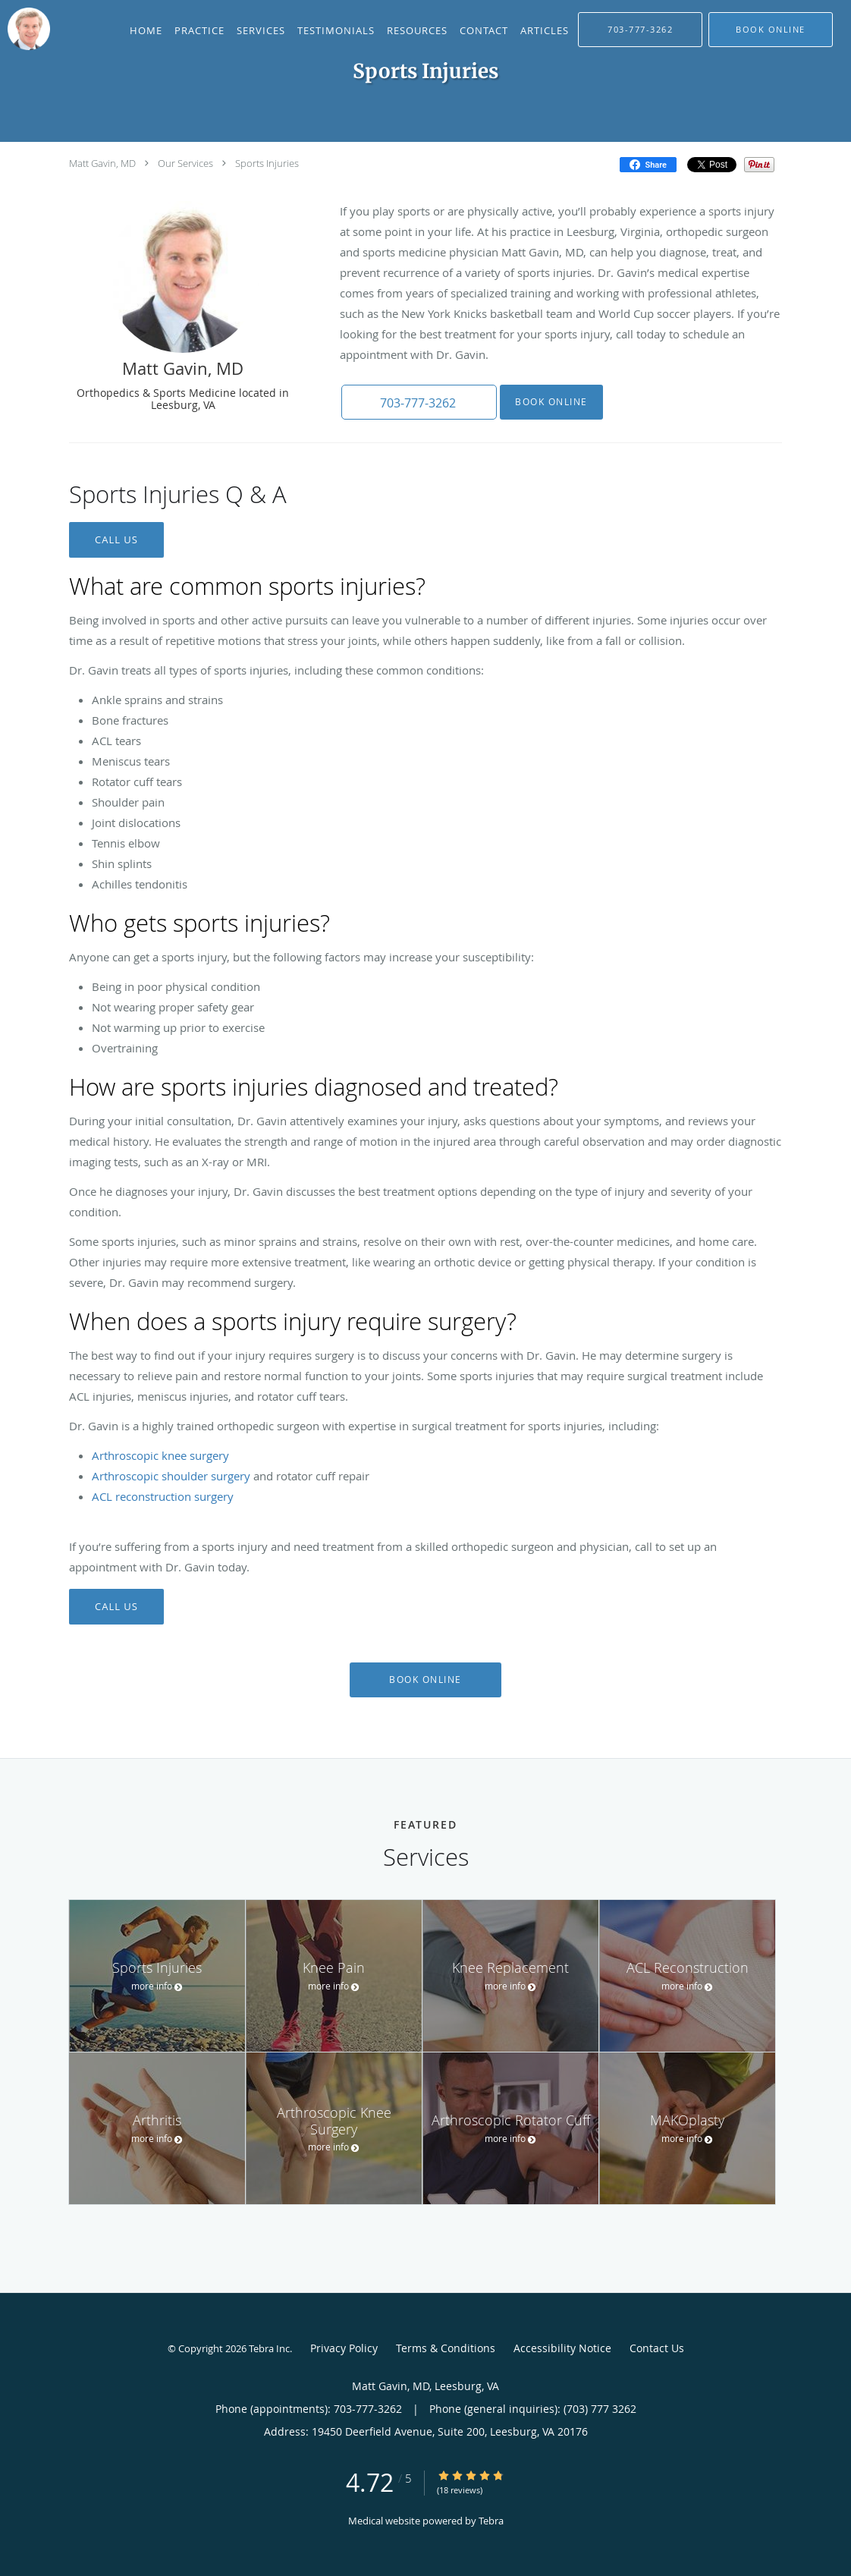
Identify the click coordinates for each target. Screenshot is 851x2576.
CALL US (116, 539)
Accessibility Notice (562, 2348)
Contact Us (657, 2348)
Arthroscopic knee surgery (160, 1455)
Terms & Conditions (445, 2348)
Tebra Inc (269, 2348)
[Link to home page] (25, 29)
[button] (770, 29)
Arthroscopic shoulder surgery (171, 1475)
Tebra (491, 2520)
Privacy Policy (344, 2348)
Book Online (547, 401)
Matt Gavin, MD (102, 163)
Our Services (185, 163)
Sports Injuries (267, 163)
